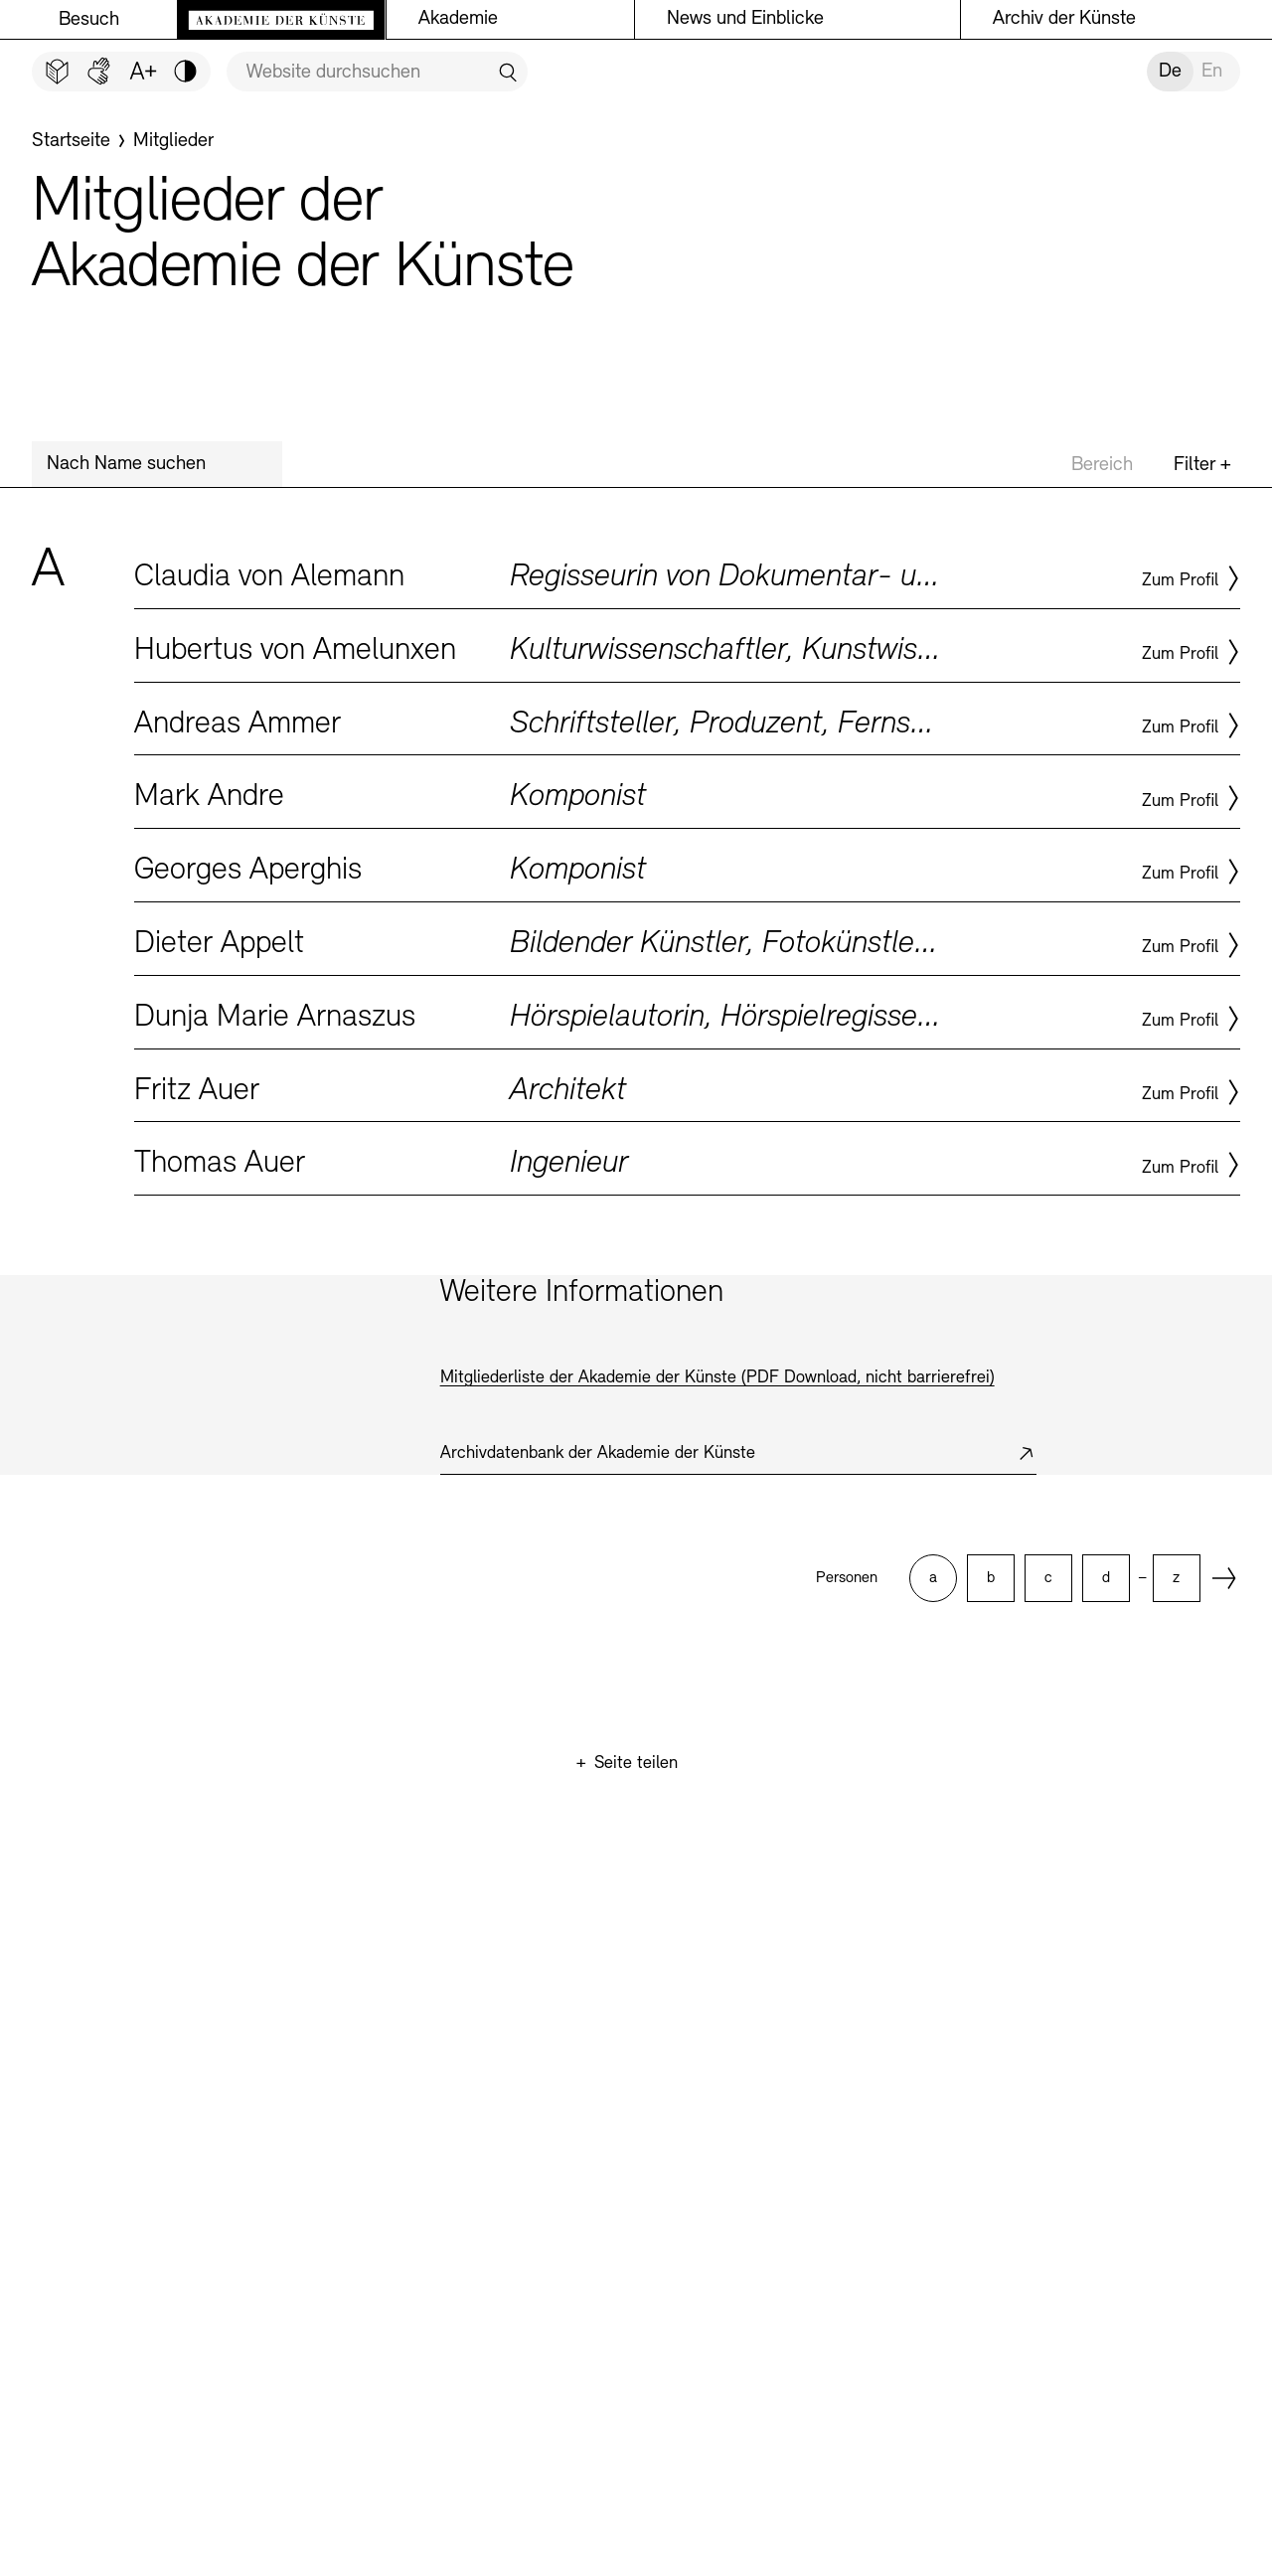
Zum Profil (1180, 580)
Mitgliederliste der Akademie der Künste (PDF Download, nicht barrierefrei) (717, 1377)
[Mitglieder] (173, 141)
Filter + (1202, 465)
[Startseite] (71, 141)
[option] (933, 1578)
